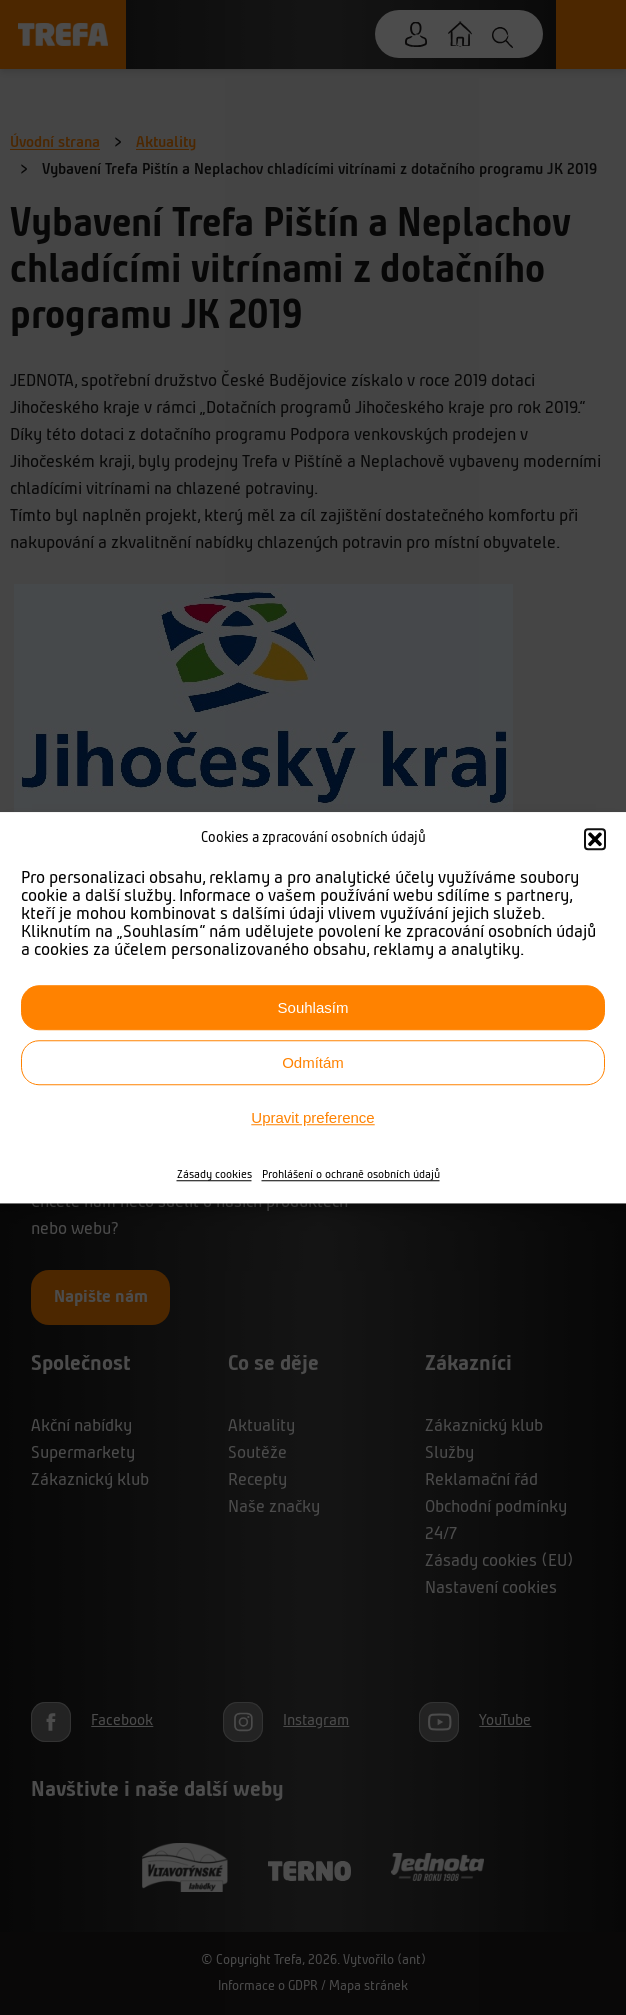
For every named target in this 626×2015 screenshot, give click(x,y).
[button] (595, 839)
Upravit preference (312, 1117)
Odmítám (313, 1062)
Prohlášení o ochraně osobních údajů (351, 1175)
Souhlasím (313, 1007)
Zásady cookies (214, 1175)
